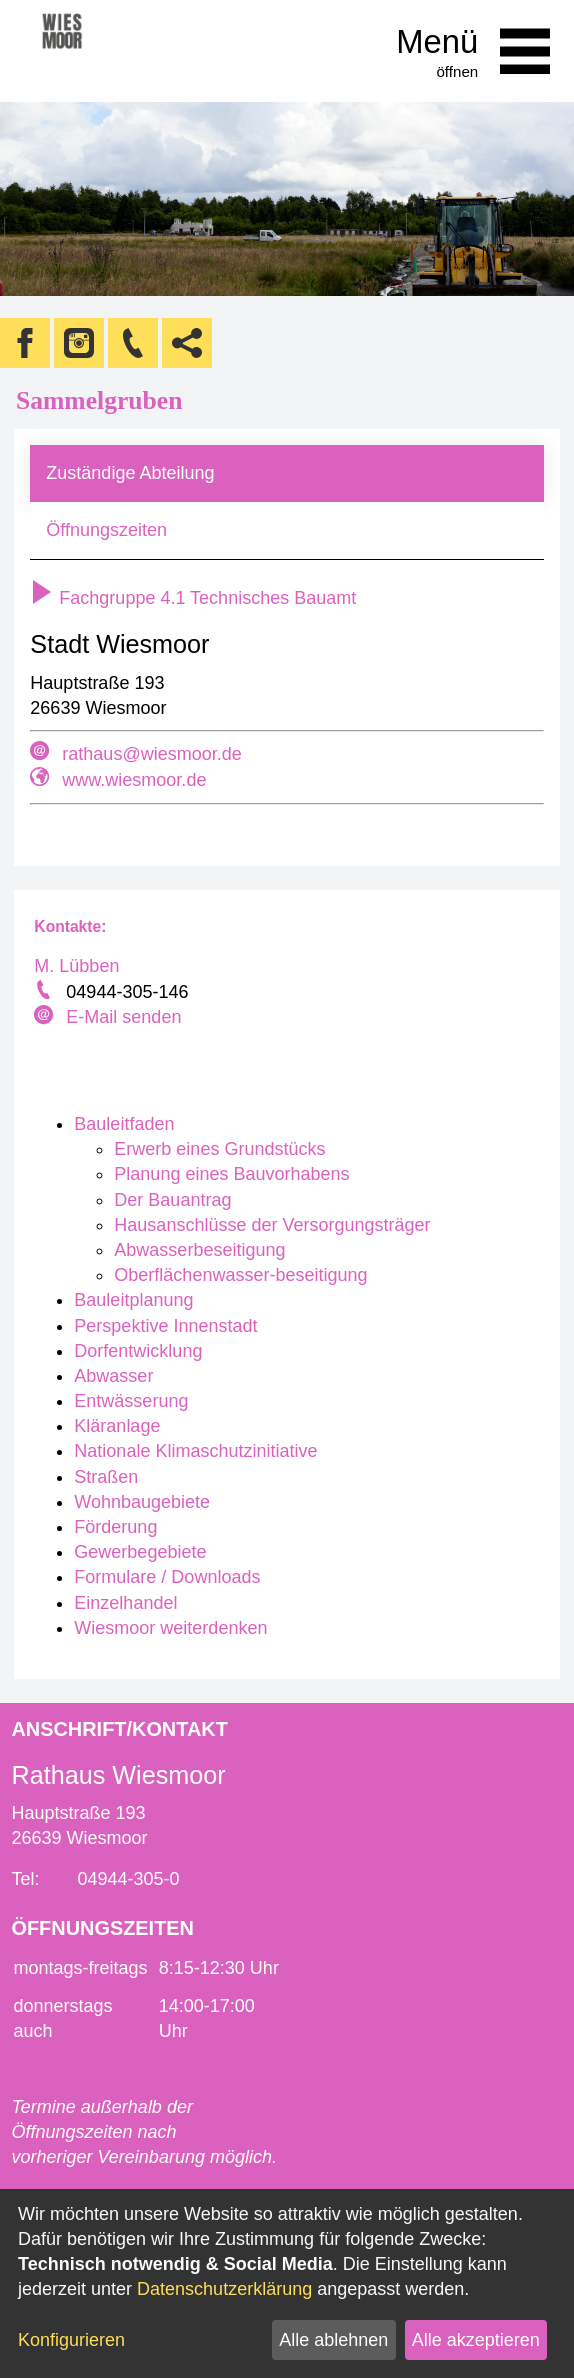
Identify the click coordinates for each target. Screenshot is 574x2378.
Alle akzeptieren (476, 2340)
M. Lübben (76, 966)
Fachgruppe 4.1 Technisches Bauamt (193, 598)
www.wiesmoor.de (134, 780)
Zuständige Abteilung (130, 473)
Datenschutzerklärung (224, 2289)
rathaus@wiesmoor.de (151, 754)
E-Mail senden (123, 1017)
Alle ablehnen (333, 2340)
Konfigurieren (71, 2340)
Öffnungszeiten (106, 530)
